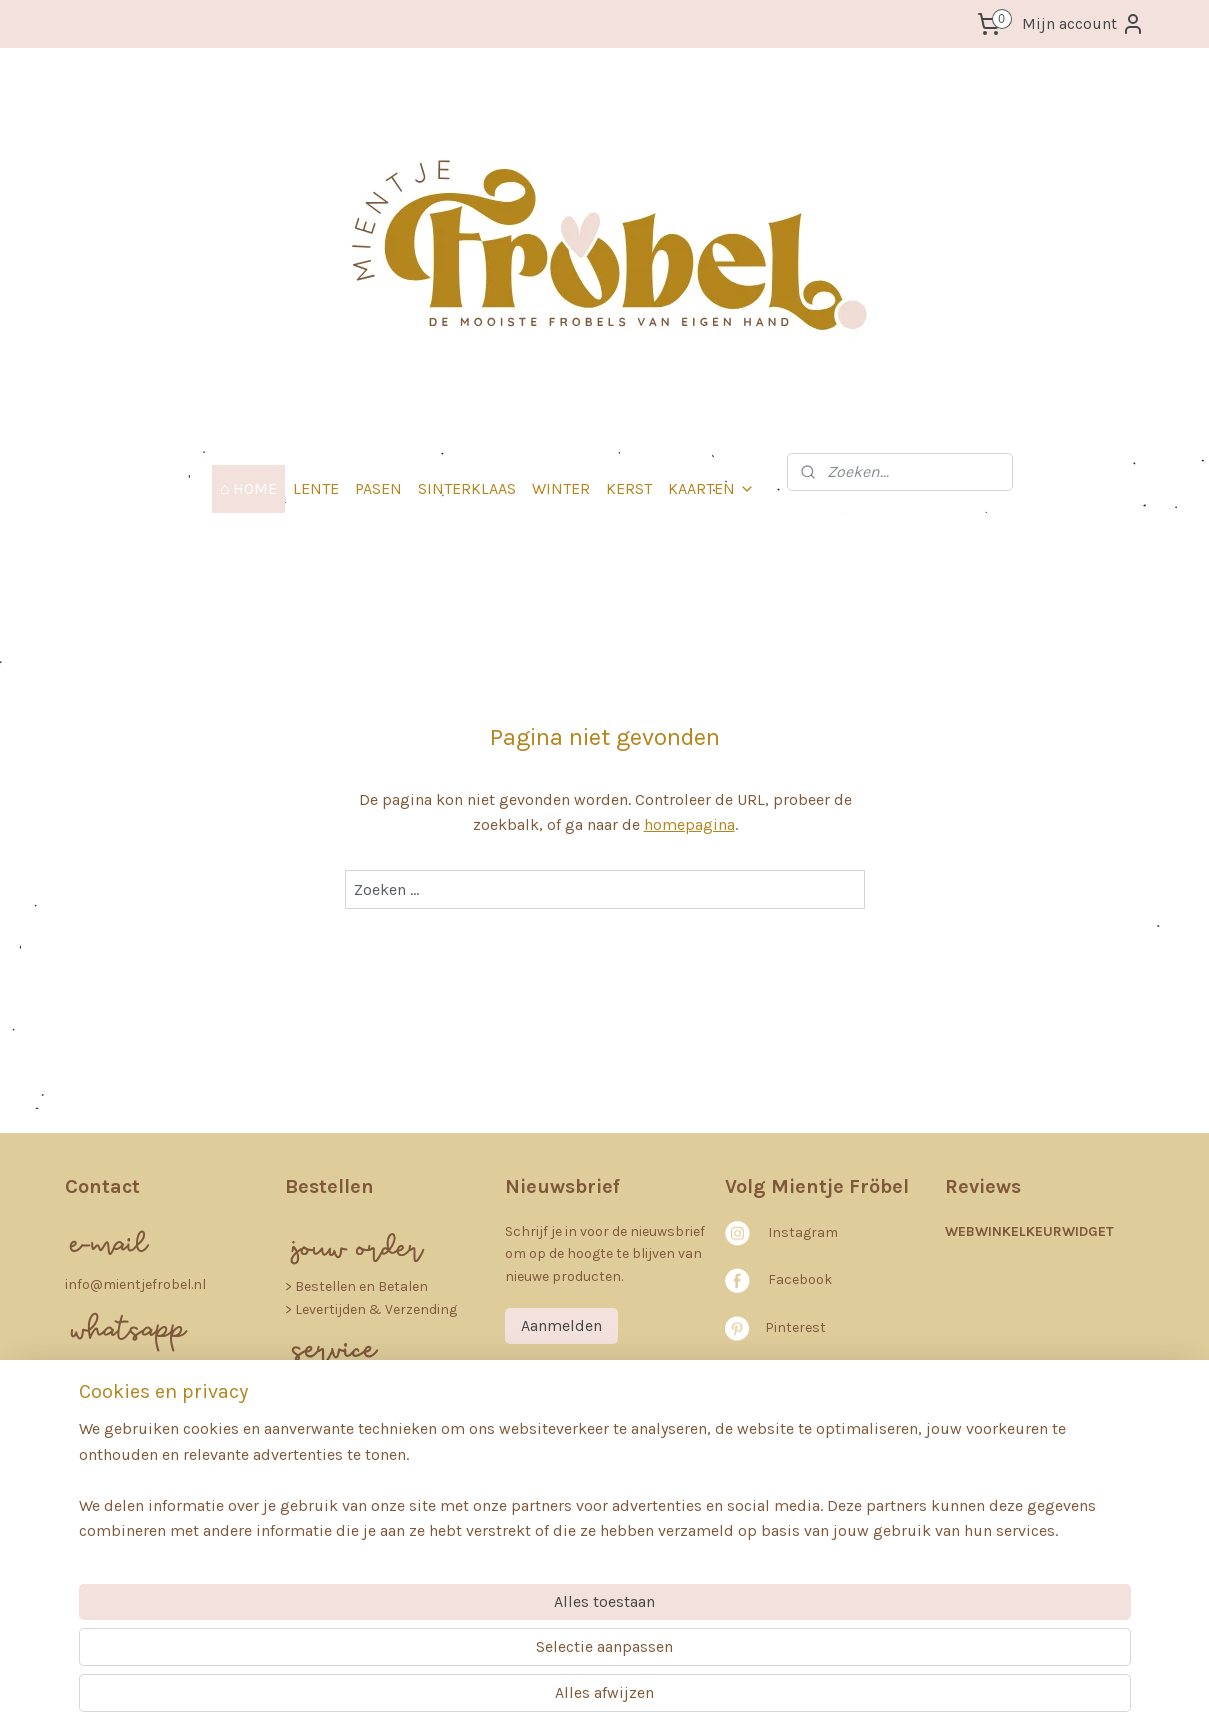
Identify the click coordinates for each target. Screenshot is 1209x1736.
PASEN (378, 488)
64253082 (98, 1488)
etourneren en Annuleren (385, 1433)
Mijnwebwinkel (806, 1699)
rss (580, 1699)
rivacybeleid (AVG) (361, 1411)
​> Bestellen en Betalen (356, 1286)
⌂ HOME (249, 488)
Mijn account (1083, 24)
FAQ (307, 1478)
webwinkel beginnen (648, 1699)
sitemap (542, 1699)
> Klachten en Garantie (359, 1455)
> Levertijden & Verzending (371, 1309)
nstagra (798, 1232)
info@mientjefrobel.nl (135, 1284)
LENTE (316, 488)
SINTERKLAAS (467, 488)
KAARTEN (711, 488)
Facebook (800, 1279)
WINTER (561, 488)
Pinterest (795, 1327)
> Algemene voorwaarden (365, 1388)
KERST (629, 488)
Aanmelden (561, 1325)
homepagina (688, 824)
